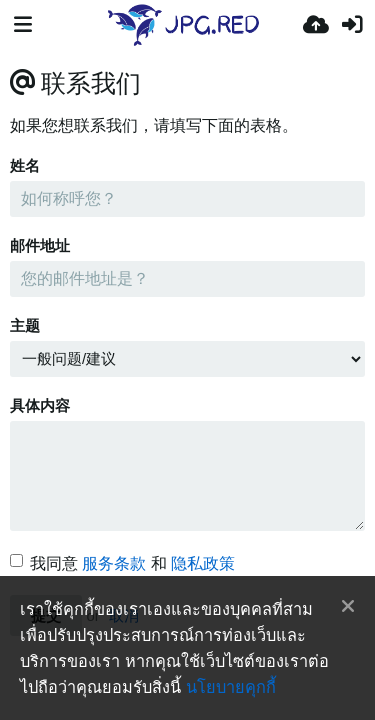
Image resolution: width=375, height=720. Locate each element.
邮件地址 (40, 246)
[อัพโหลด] (316, 25)
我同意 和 (122, 563)
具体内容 (40, 406)
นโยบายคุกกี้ (231, 687)
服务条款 (114, 563)
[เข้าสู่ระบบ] (352, 25)
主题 (25, 326)
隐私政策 (203, 563)
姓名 (25, 166)
